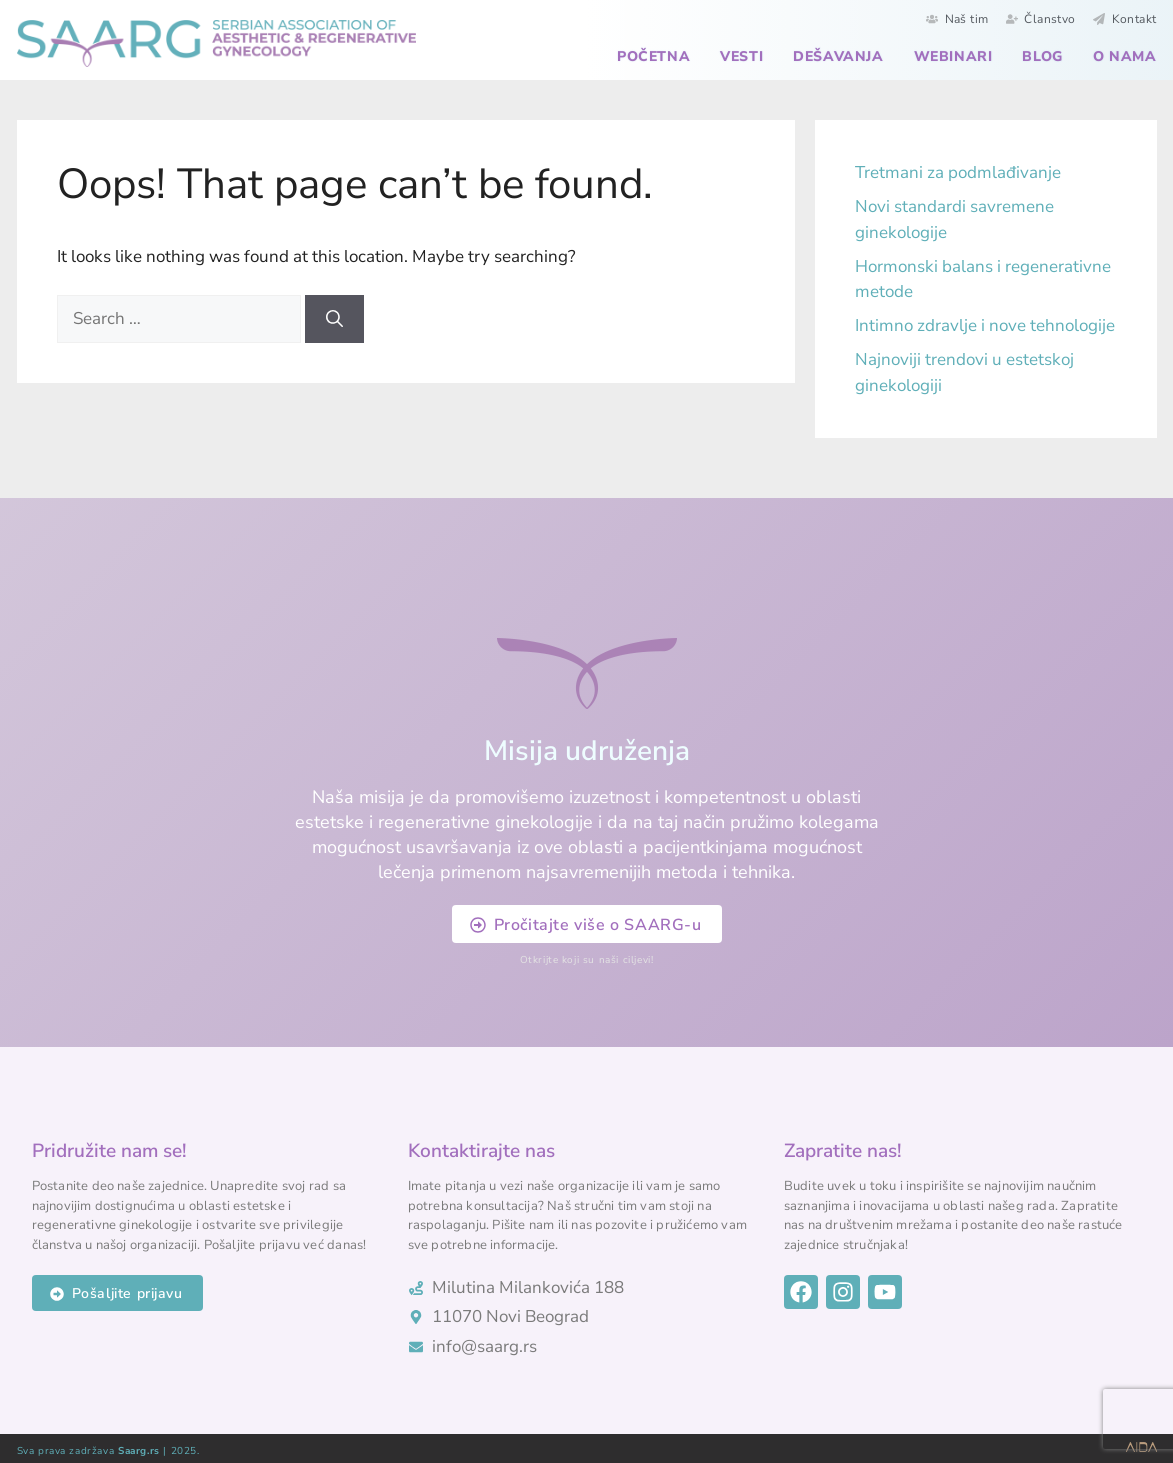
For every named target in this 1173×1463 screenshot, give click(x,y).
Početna (653, 56)
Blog (1042, 56)
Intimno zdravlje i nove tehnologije (985, 325)
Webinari (953, 56)
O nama (1125, 56)
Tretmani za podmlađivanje (958, 172)
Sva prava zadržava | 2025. (108, 1451)
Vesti (741, 56)
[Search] (334, 319)
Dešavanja (838, 56)
